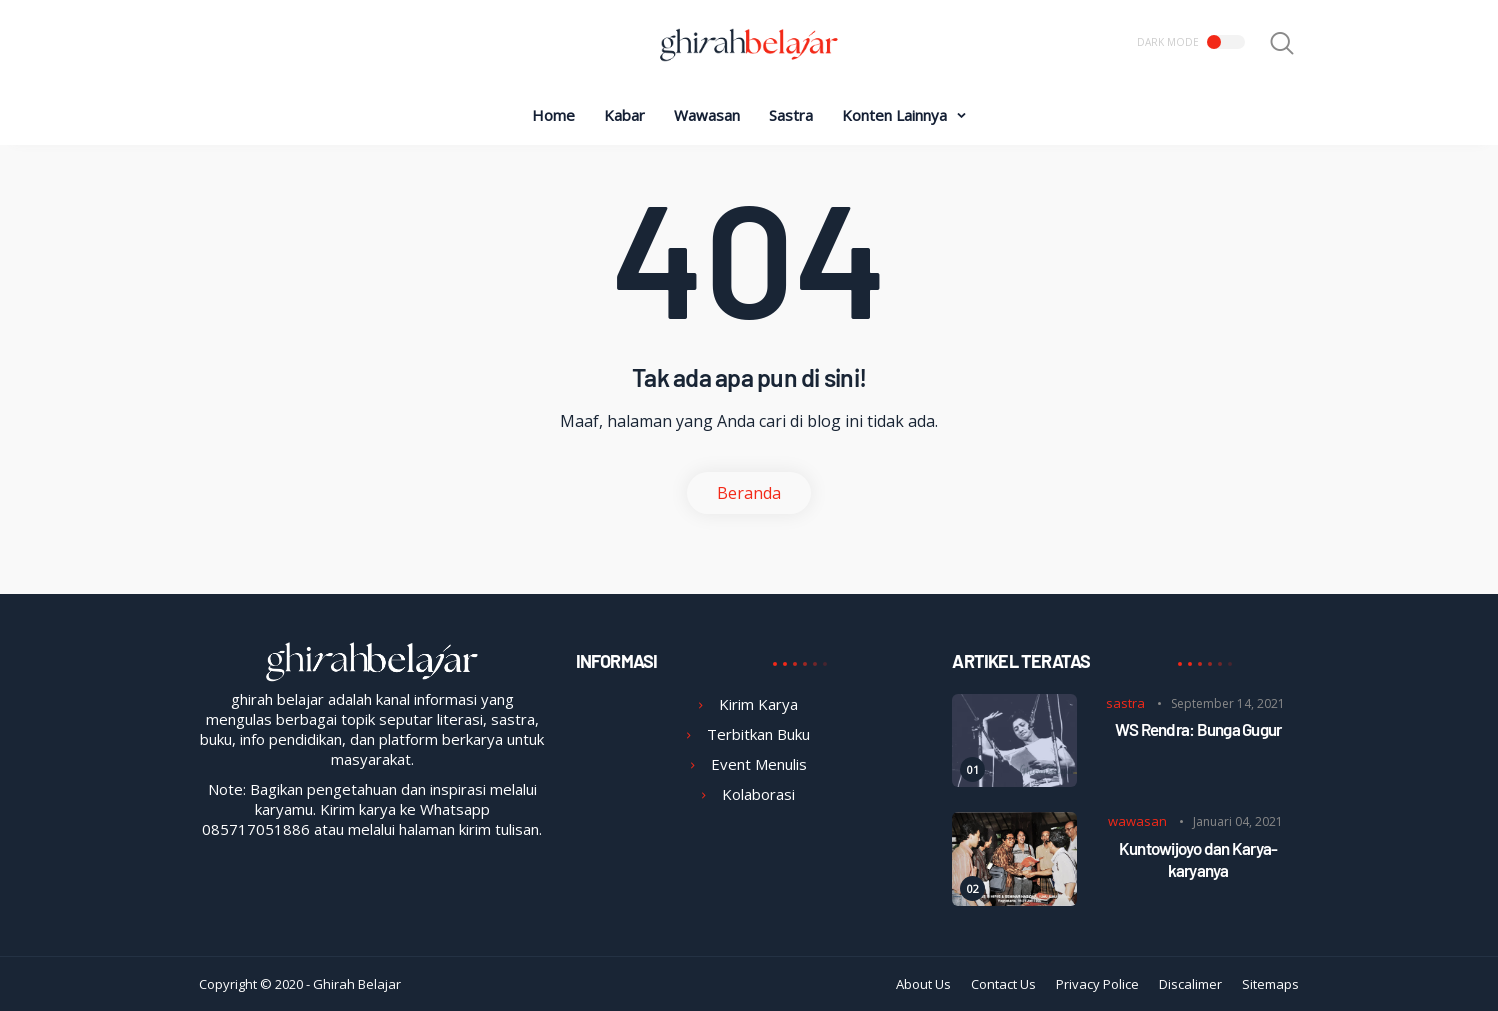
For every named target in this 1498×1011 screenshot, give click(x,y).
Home (553, 115)
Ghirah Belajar (357, 984)
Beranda (749, 493)
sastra (1125, 703)
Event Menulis (759, 764)
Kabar (624, 115)
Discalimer (1190, 984)
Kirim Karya (758, 704)
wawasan (1137, 821)
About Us (923, 984)
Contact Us (1003, 984)
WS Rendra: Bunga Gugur (1198, 729)
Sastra (791, 115)
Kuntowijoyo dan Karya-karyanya (1198, 859)
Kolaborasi (758, 794)
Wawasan (707, 115)
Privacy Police (1097, 984)
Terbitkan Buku (758, 734)
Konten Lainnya (894, 115)
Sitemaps (1270, 984)
